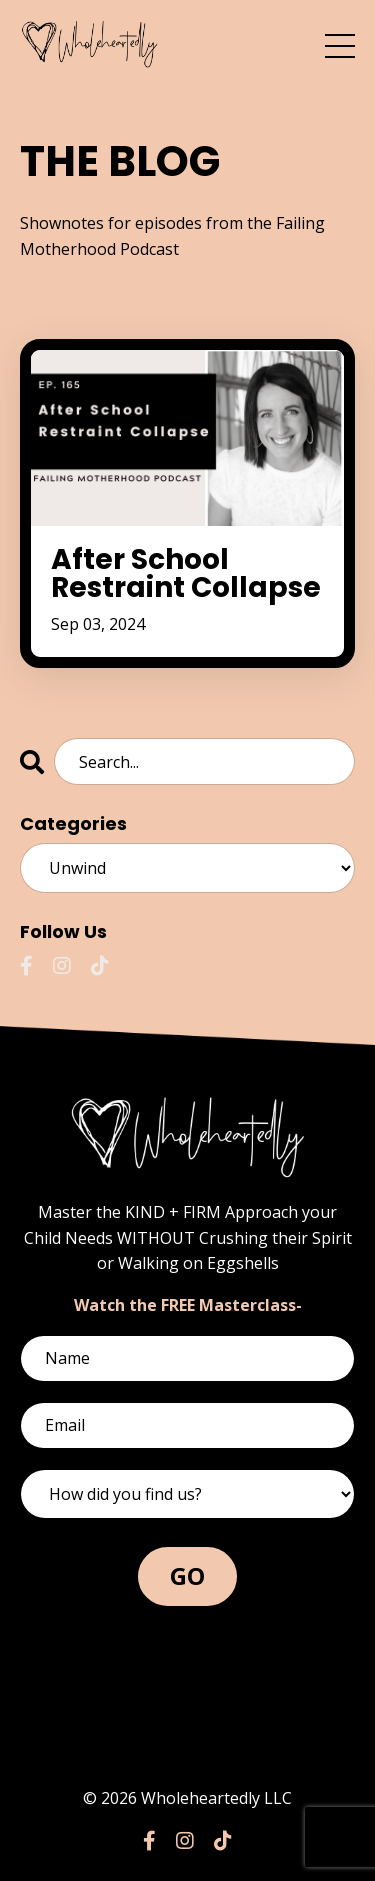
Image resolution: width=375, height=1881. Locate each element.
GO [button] (188, 1575)
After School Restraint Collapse (186, 574)
